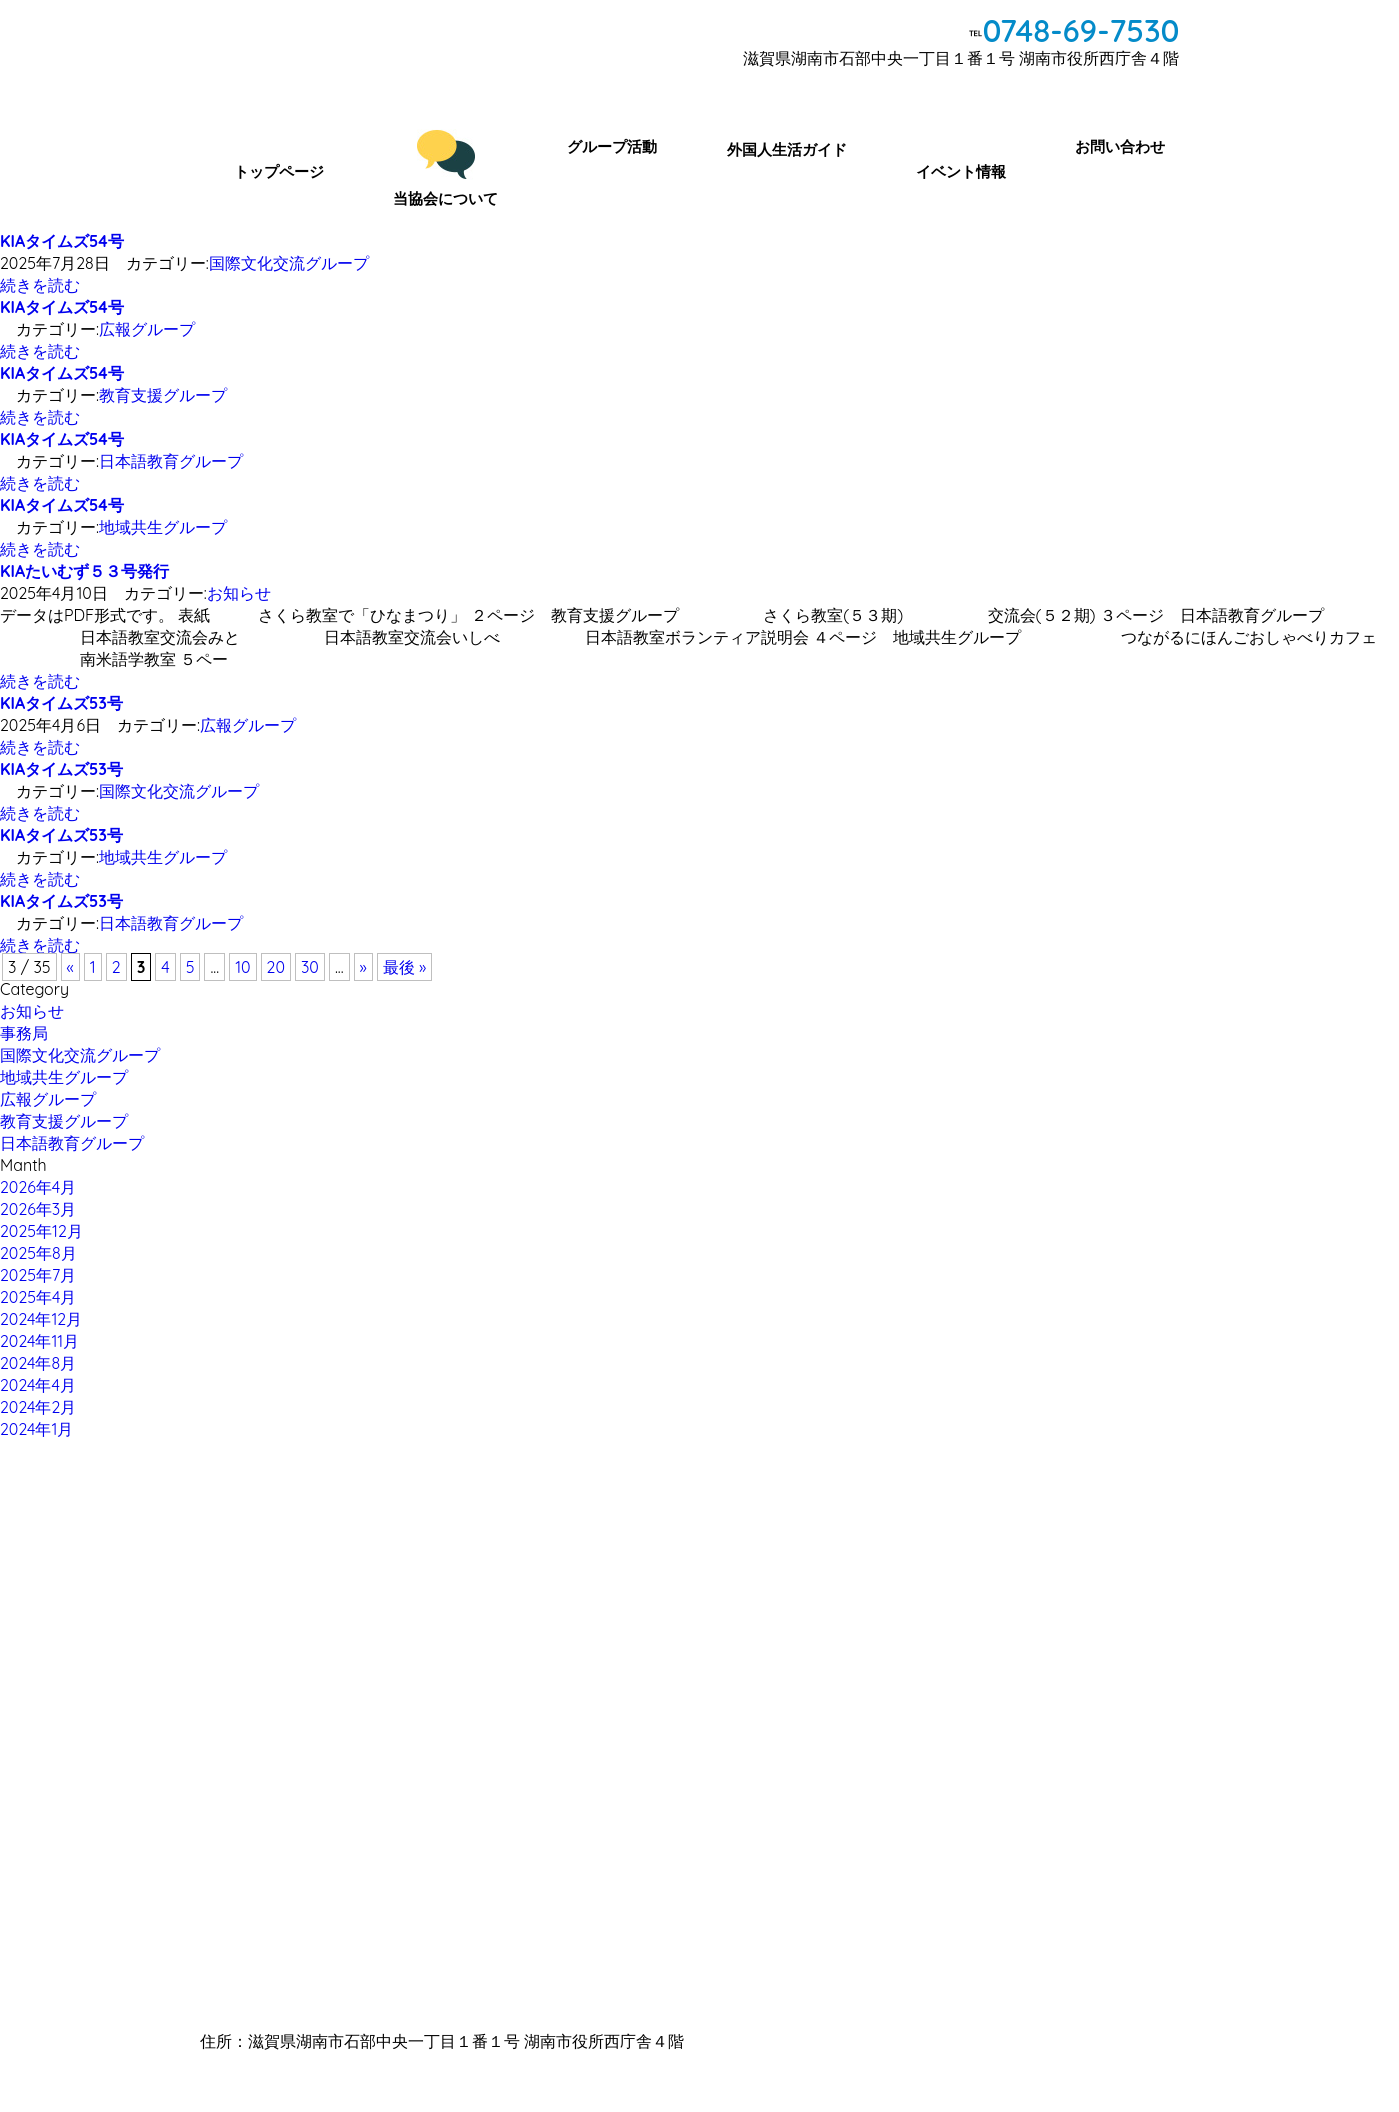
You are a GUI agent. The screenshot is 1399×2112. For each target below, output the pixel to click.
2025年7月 (38, 1275)
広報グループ (147, 329)
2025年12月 (41, 1231)
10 (242, 967)
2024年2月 (38, 1407)
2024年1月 (36, 1429)
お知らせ (239, 593)
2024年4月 (38, 1385)
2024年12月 (41, 1319)
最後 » (405, 967)
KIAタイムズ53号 (61, 703)
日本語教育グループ (171, 461)
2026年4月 (38, 1187)
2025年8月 (38, 1253)
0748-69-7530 (1080, 30)
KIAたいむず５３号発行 (84, 571)
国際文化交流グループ (289, 263)
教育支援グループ (163, 395)
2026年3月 (38, 1209)
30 (310, 967)
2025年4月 (38, 1297)
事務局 (24, 1033)
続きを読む (40, 285)
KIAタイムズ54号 (62, 241)
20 (276, 967)
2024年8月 (38, 1363)
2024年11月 (39, 1341)
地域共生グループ (163, 527)
